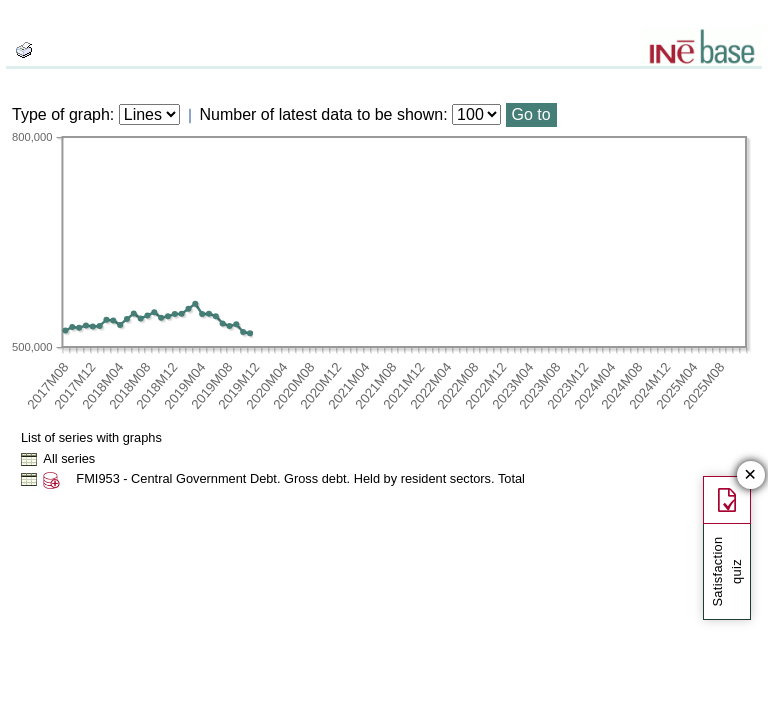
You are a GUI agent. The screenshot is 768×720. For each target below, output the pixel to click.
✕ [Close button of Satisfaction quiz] (750, 475)
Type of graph (61, 114)
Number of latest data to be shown (322, 114)
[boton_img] (24, 50)
